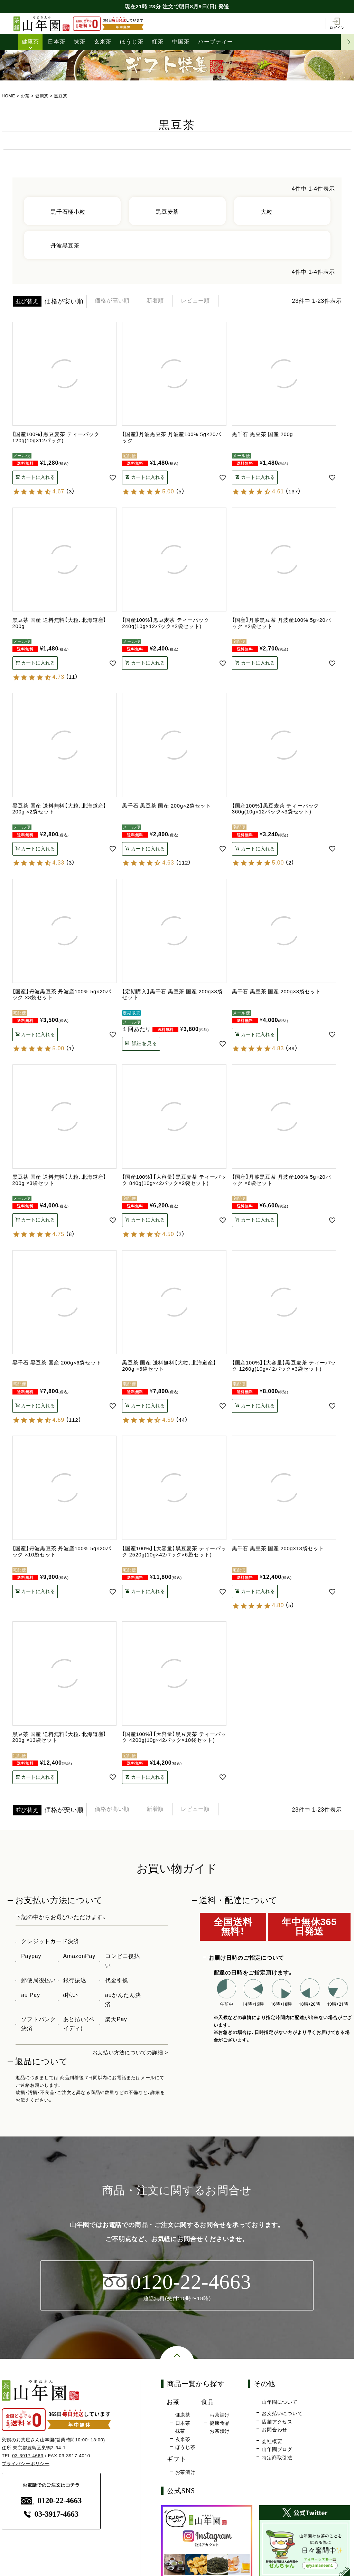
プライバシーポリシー (25, 2464)
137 (293, 491)
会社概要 (272, 2441)
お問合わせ (274, 2430)
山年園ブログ (277, 2449)
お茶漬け (219, 2431)
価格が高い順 (115, 301)
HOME (8, 96)
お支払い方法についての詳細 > (127, 2052)
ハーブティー (215, 42)
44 (181, 1420)
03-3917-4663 (28, 2456)
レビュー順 (209, 301)
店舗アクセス (277, 2422)
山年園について (280, 2402)
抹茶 (80, 42)
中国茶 (180, 42)
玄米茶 (102, 42)
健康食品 (219, 2423)
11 (72, 677)
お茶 (25, 96)
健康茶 (30, 42)
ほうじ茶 (131, 42)
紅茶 (158, 42)
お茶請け (219, 2415)
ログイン (336, 23)
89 (291, 1048)
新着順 (163, 301)
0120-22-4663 (51, 2501)
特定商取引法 (277, 2458)
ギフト (177, 2459)
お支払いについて (282, 2413)
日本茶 (56, 42)
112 (183, 863)
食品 (208, 2402)
